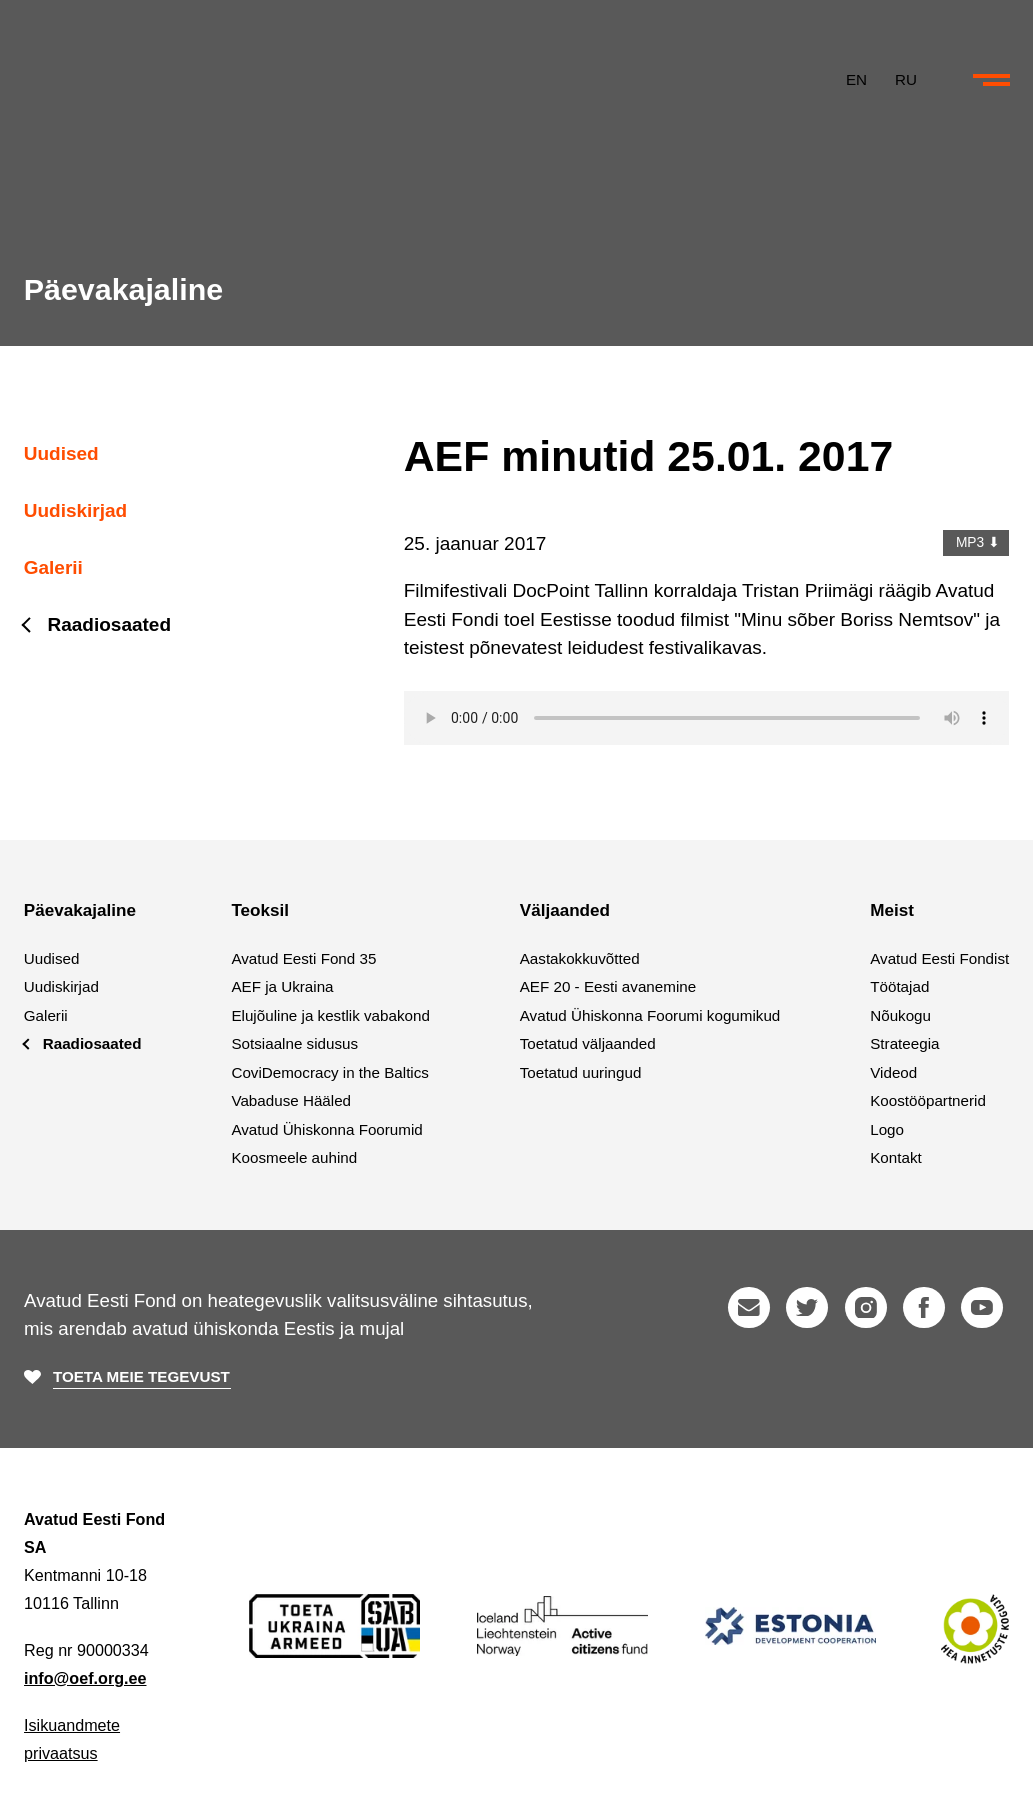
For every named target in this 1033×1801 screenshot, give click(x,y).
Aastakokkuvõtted (580, 958)
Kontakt (896, 1157)
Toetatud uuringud (581, 1072)
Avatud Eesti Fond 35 (303, 958)
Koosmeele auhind (294, 1157)
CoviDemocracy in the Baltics (330, 1072)
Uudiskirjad (75, 510)
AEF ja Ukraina (282, 986)
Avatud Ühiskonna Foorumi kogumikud (650, 1015)
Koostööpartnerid (928, 1100)
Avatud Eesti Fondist (939, 958)
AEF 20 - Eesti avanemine (608, 986)
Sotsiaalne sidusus (294, 1043)
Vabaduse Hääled (291, 1100)
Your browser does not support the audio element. (707, 718)
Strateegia (904, 1043)
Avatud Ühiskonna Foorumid (326, 1129)
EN (854, 86)
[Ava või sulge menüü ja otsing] (991, 88)
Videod (893, 1072)
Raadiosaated (110, 624)
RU (904, 86)
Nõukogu (900, 1015)
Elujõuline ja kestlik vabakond (330, 1015)
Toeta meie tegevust (141, 1377)
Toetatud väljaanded (588, 1043)
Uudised (61, 453)
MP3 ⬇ (975, 543)
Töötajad (899, 986)
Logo (887, 1129)
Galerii (53, 567)
